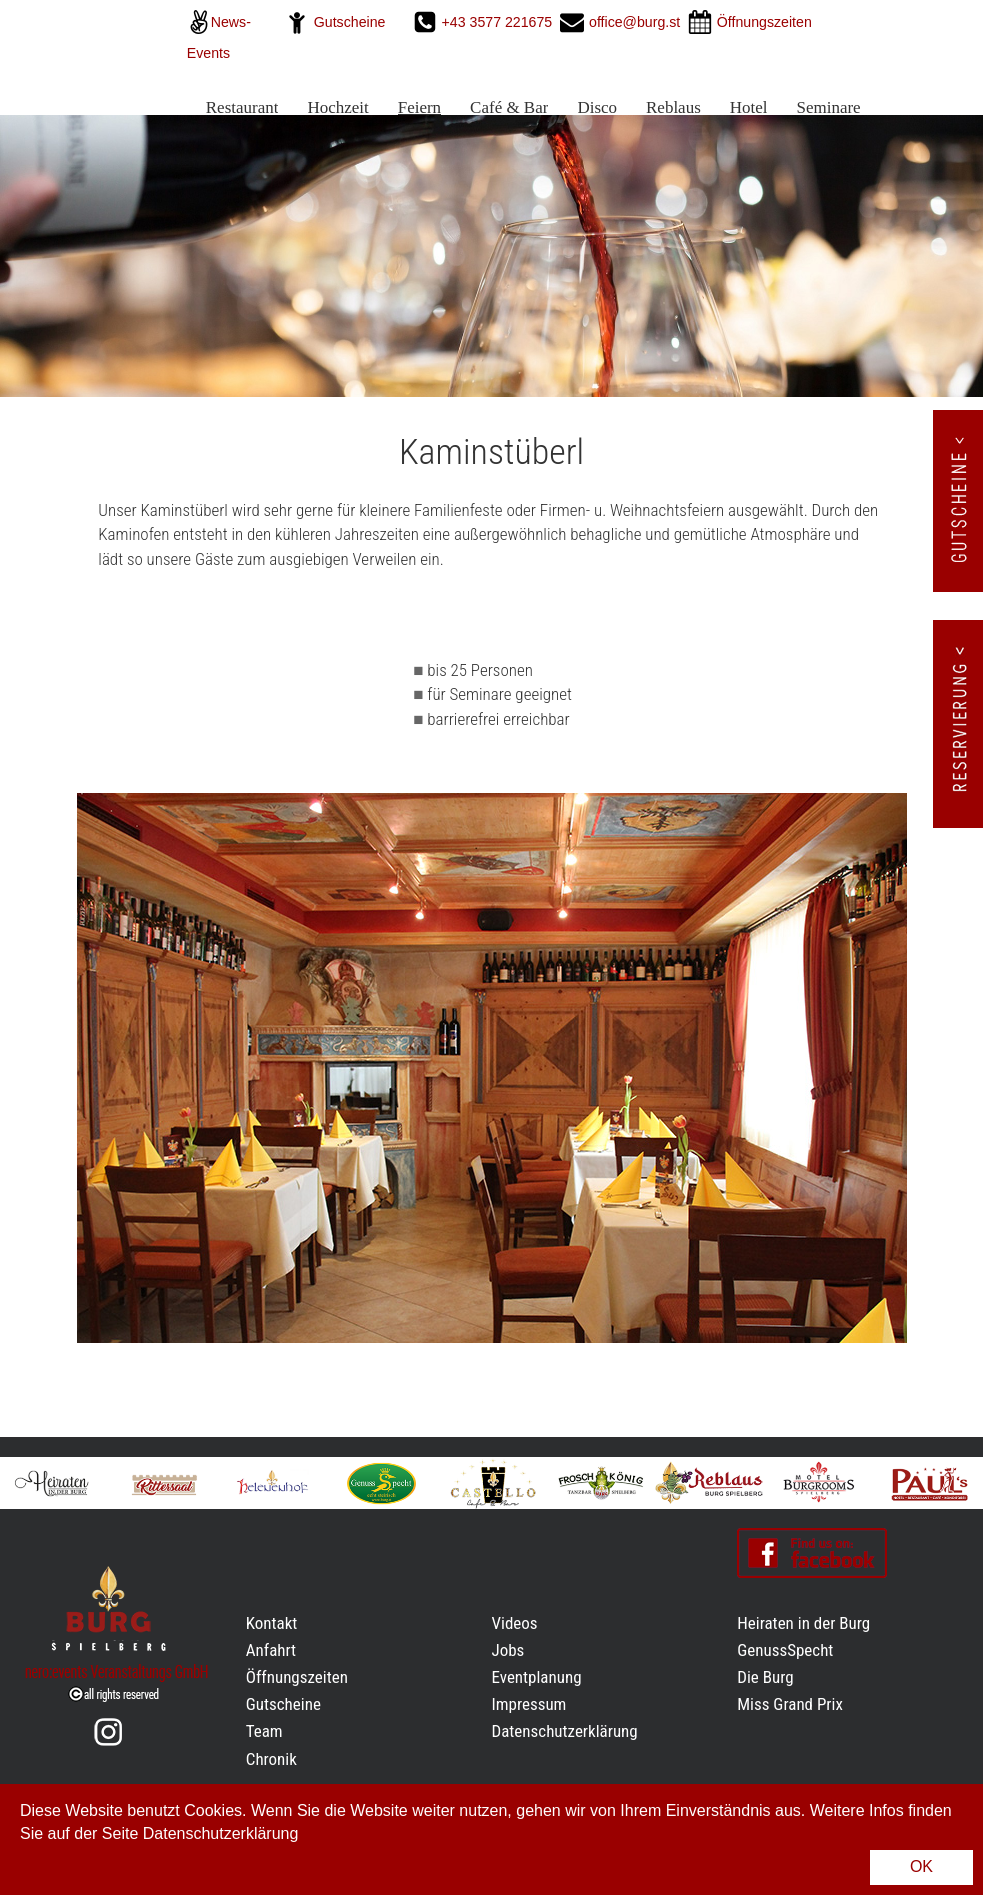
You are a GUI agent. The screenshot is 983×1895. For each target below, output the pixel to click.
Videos (515, 1623)
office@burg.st (634, 22)
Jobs (508, 1650)
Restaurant (242, 107)
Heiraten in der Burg (803, 1623)
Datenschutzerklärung (565, 1731)
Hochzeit (337, 107)
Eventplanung (537, 1677)
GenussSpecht (785, 1650)
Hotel (749, 107)
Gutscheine (350, 22)
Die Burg (765, 1677)
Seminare (828, 107)
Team (264, 1731)
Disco (597, 107)
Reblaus (673, 107)
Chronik (271, 1759)
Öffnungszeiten (297, 1677)
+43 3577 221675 (499, 22)
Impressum (529, 1704)
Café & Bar (509, 107)
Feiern (419, 107)
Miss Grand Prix (790, 1704)
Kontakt (272, 1623)
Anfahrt (271, 1650)
